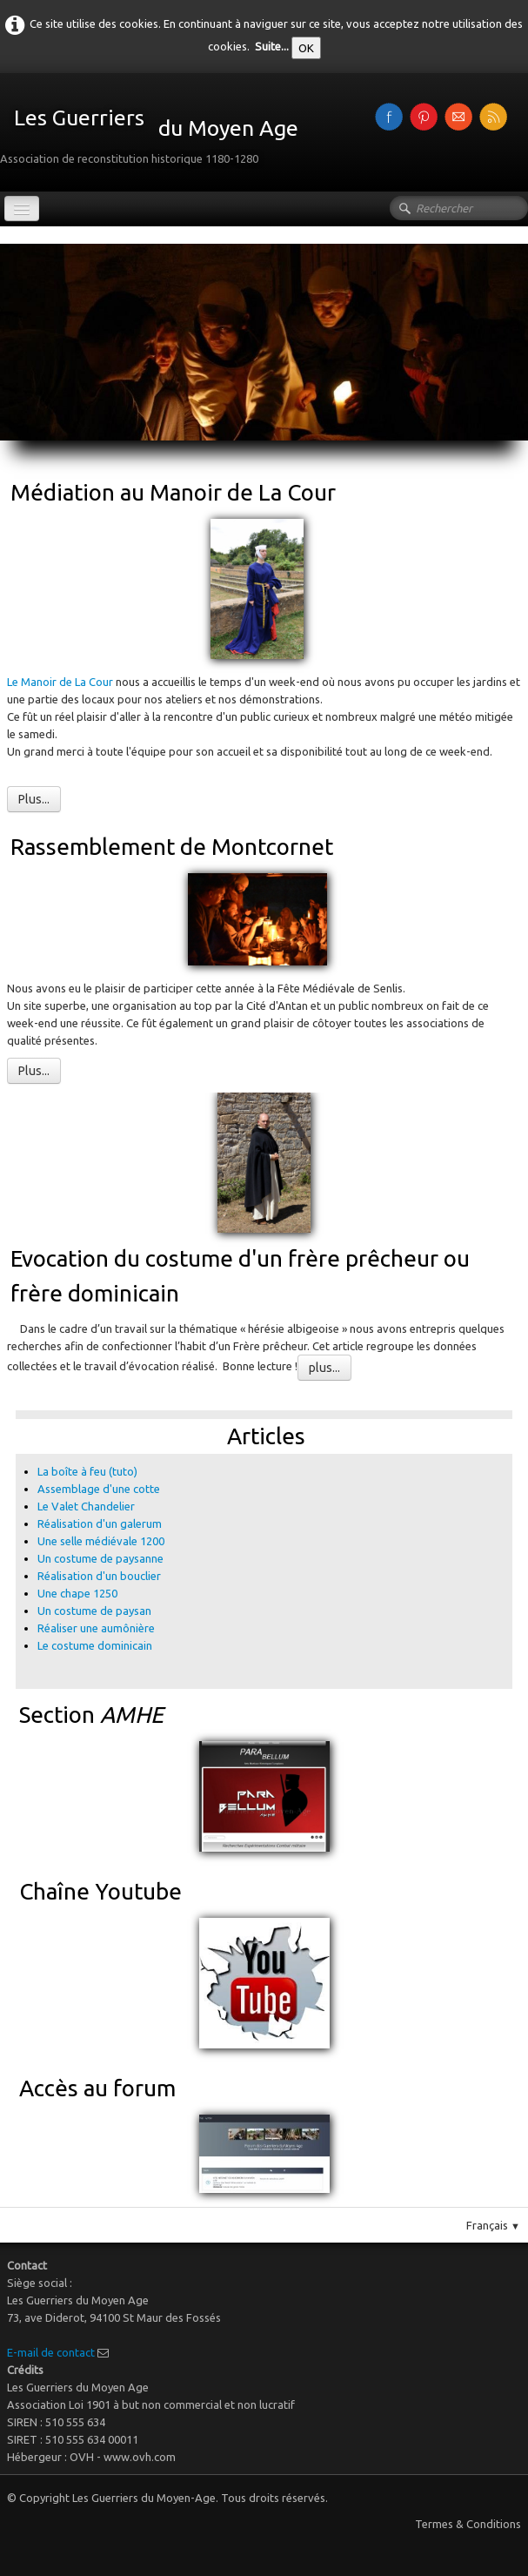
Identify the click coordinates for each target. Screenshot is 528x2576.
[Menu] (21, 208)
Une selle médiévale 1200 (100, 1541)
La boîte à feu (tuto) (87, 1471)
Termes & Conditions (468, 2524)
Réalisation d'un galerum (99, 1523)
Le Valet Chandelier (86, 1506)
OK (306, 48)
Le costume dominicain (96, 1645)
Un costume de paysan (94, 1610)
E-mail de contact (51, 2352)
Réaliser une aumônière (96, 1628)
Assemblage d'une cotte (98, 1489)
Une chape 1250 (77, 1593)
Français (493, 2225)
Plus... (34, 799)
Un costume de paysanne (100, 1558)
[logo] (155, 130)
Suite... (272, 46)
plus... (324, 1368)
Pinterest (498, 1403)
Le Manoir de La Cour (61, 682)
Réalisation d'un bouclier (99, 1576)
